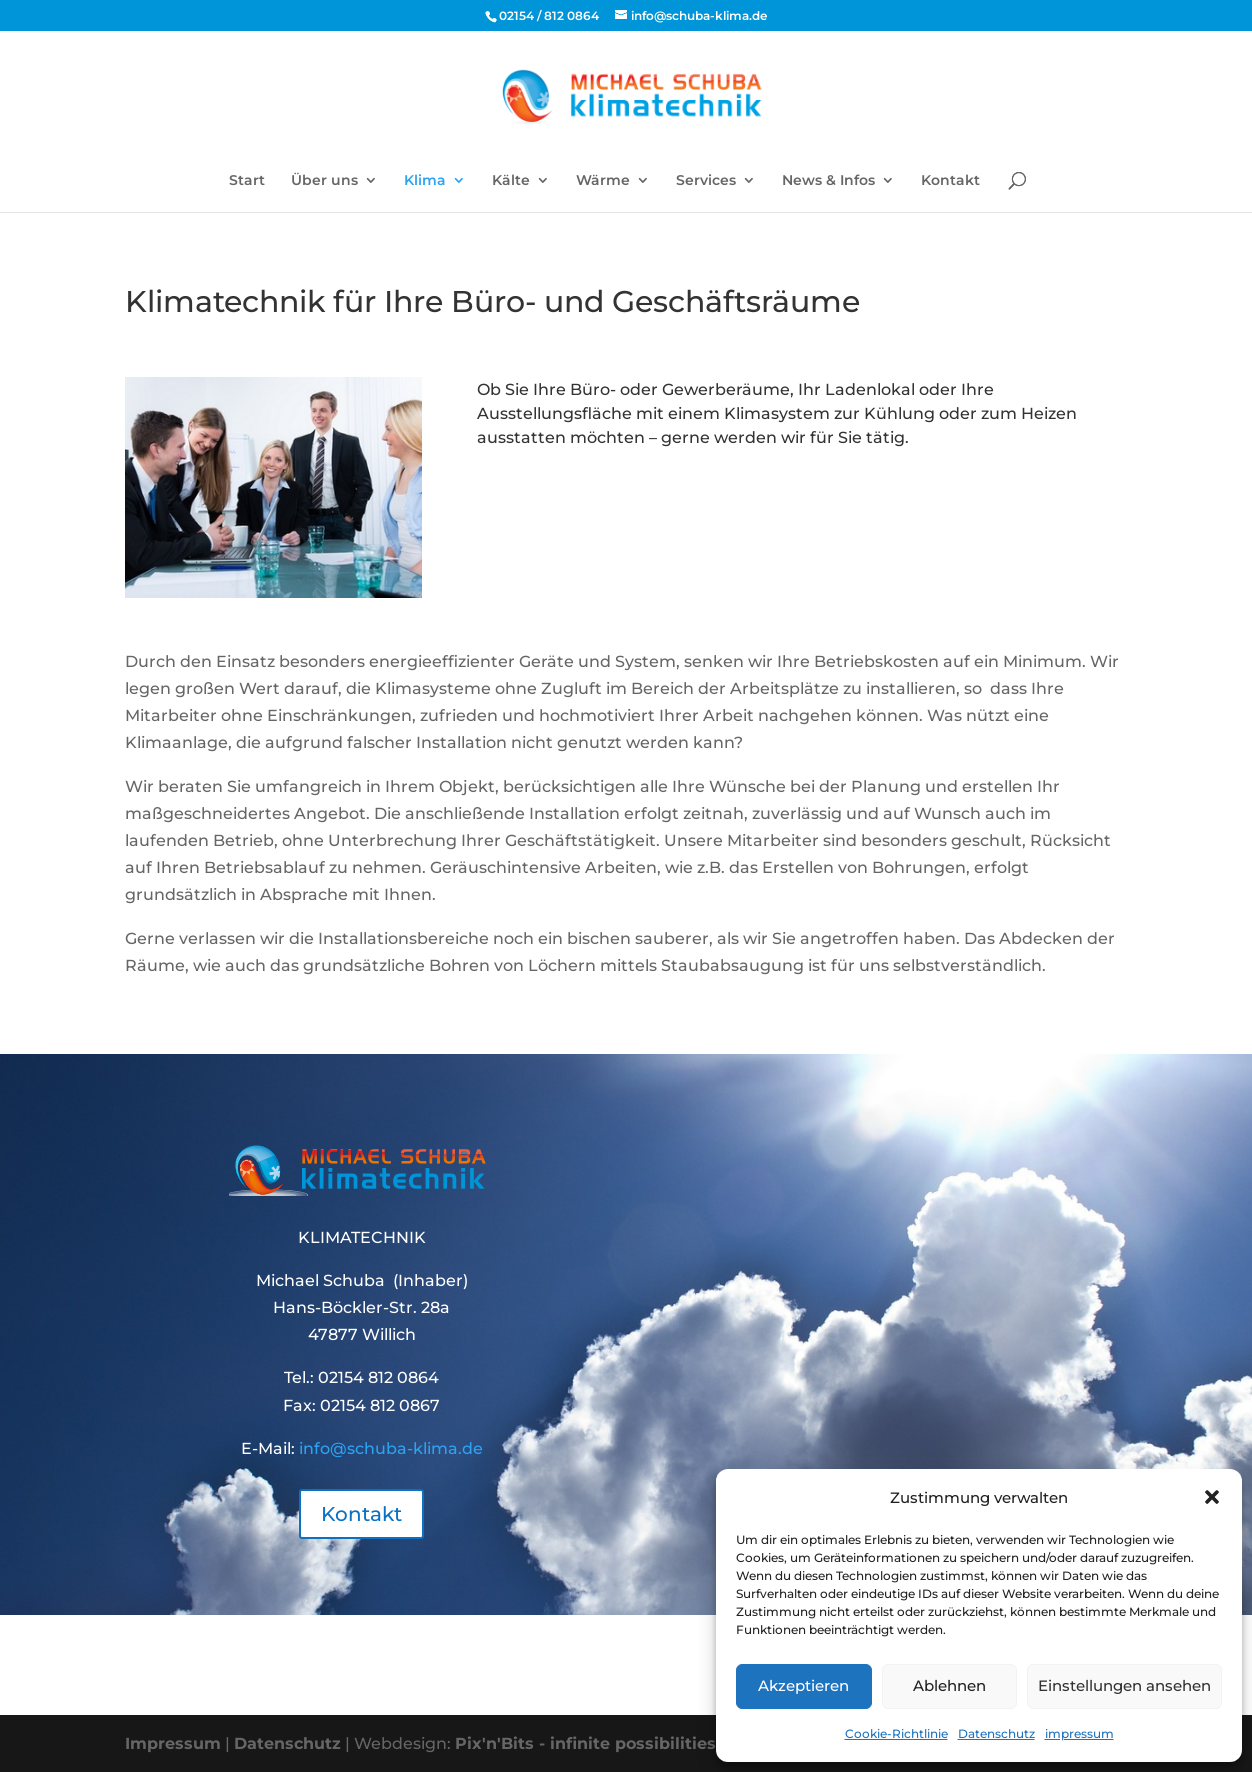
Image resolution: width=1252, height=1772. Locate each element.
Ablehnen (949, 1685)
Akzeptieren (803, 1685)
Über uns (324, 181)
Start (247, 181)
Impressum (173, 1743)
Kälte (511, 181)
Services (706, 181)
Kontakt (950, 181)
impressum (1079, 1733)
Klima (425, 181)
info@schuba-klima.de (391, 1448)
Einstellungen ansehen (1124, 1685)
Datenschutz (996, 1733)
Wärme (603, 181)
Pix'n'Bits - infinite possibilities (585, 1743)
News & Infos (828, 181)
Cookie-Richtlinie (896, 1733)
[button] (1212, 1497)
